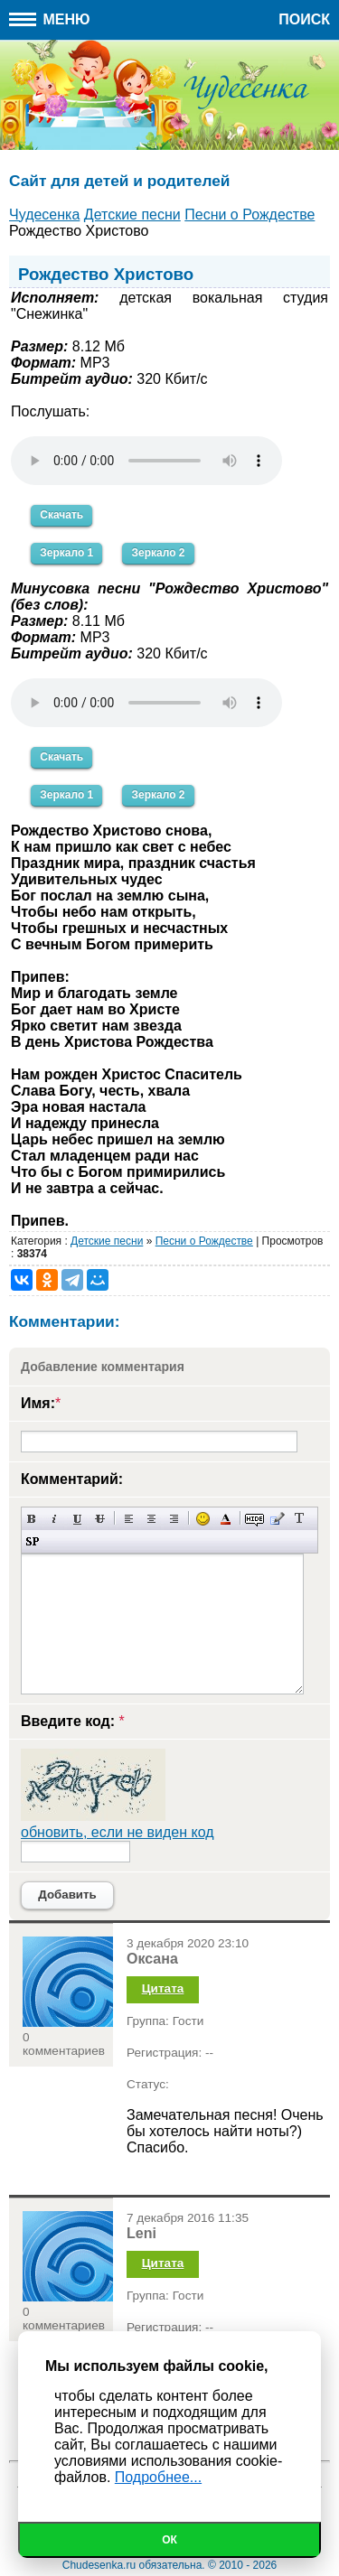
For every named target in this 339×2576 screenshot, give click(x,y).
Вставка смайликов (203, 1518)
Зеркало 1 (66, 552)
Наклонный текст (54, 1518)
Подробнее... (158, 2477)
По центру (151, 1518)
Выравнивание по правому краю (174, 1518)
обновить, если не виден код (117, 1832)
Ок (169, 2540)
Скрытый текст (254, 1518)
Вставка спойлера (32, 1541)
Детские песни (107, 1241)
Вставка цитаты (277, 1518)
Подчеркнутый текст (77, 1518)
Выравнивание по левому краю (128, 1518)
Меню (49, 19)
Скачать (61, 515)
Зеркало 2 (157, 552)
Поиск (304, 19)
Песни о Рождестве (204, 1241)
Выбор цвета (225, 1518)
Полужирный (32, 1518)
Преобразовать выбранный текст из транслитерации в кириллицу (299, 1518)
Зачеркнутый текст (99, 1518)
